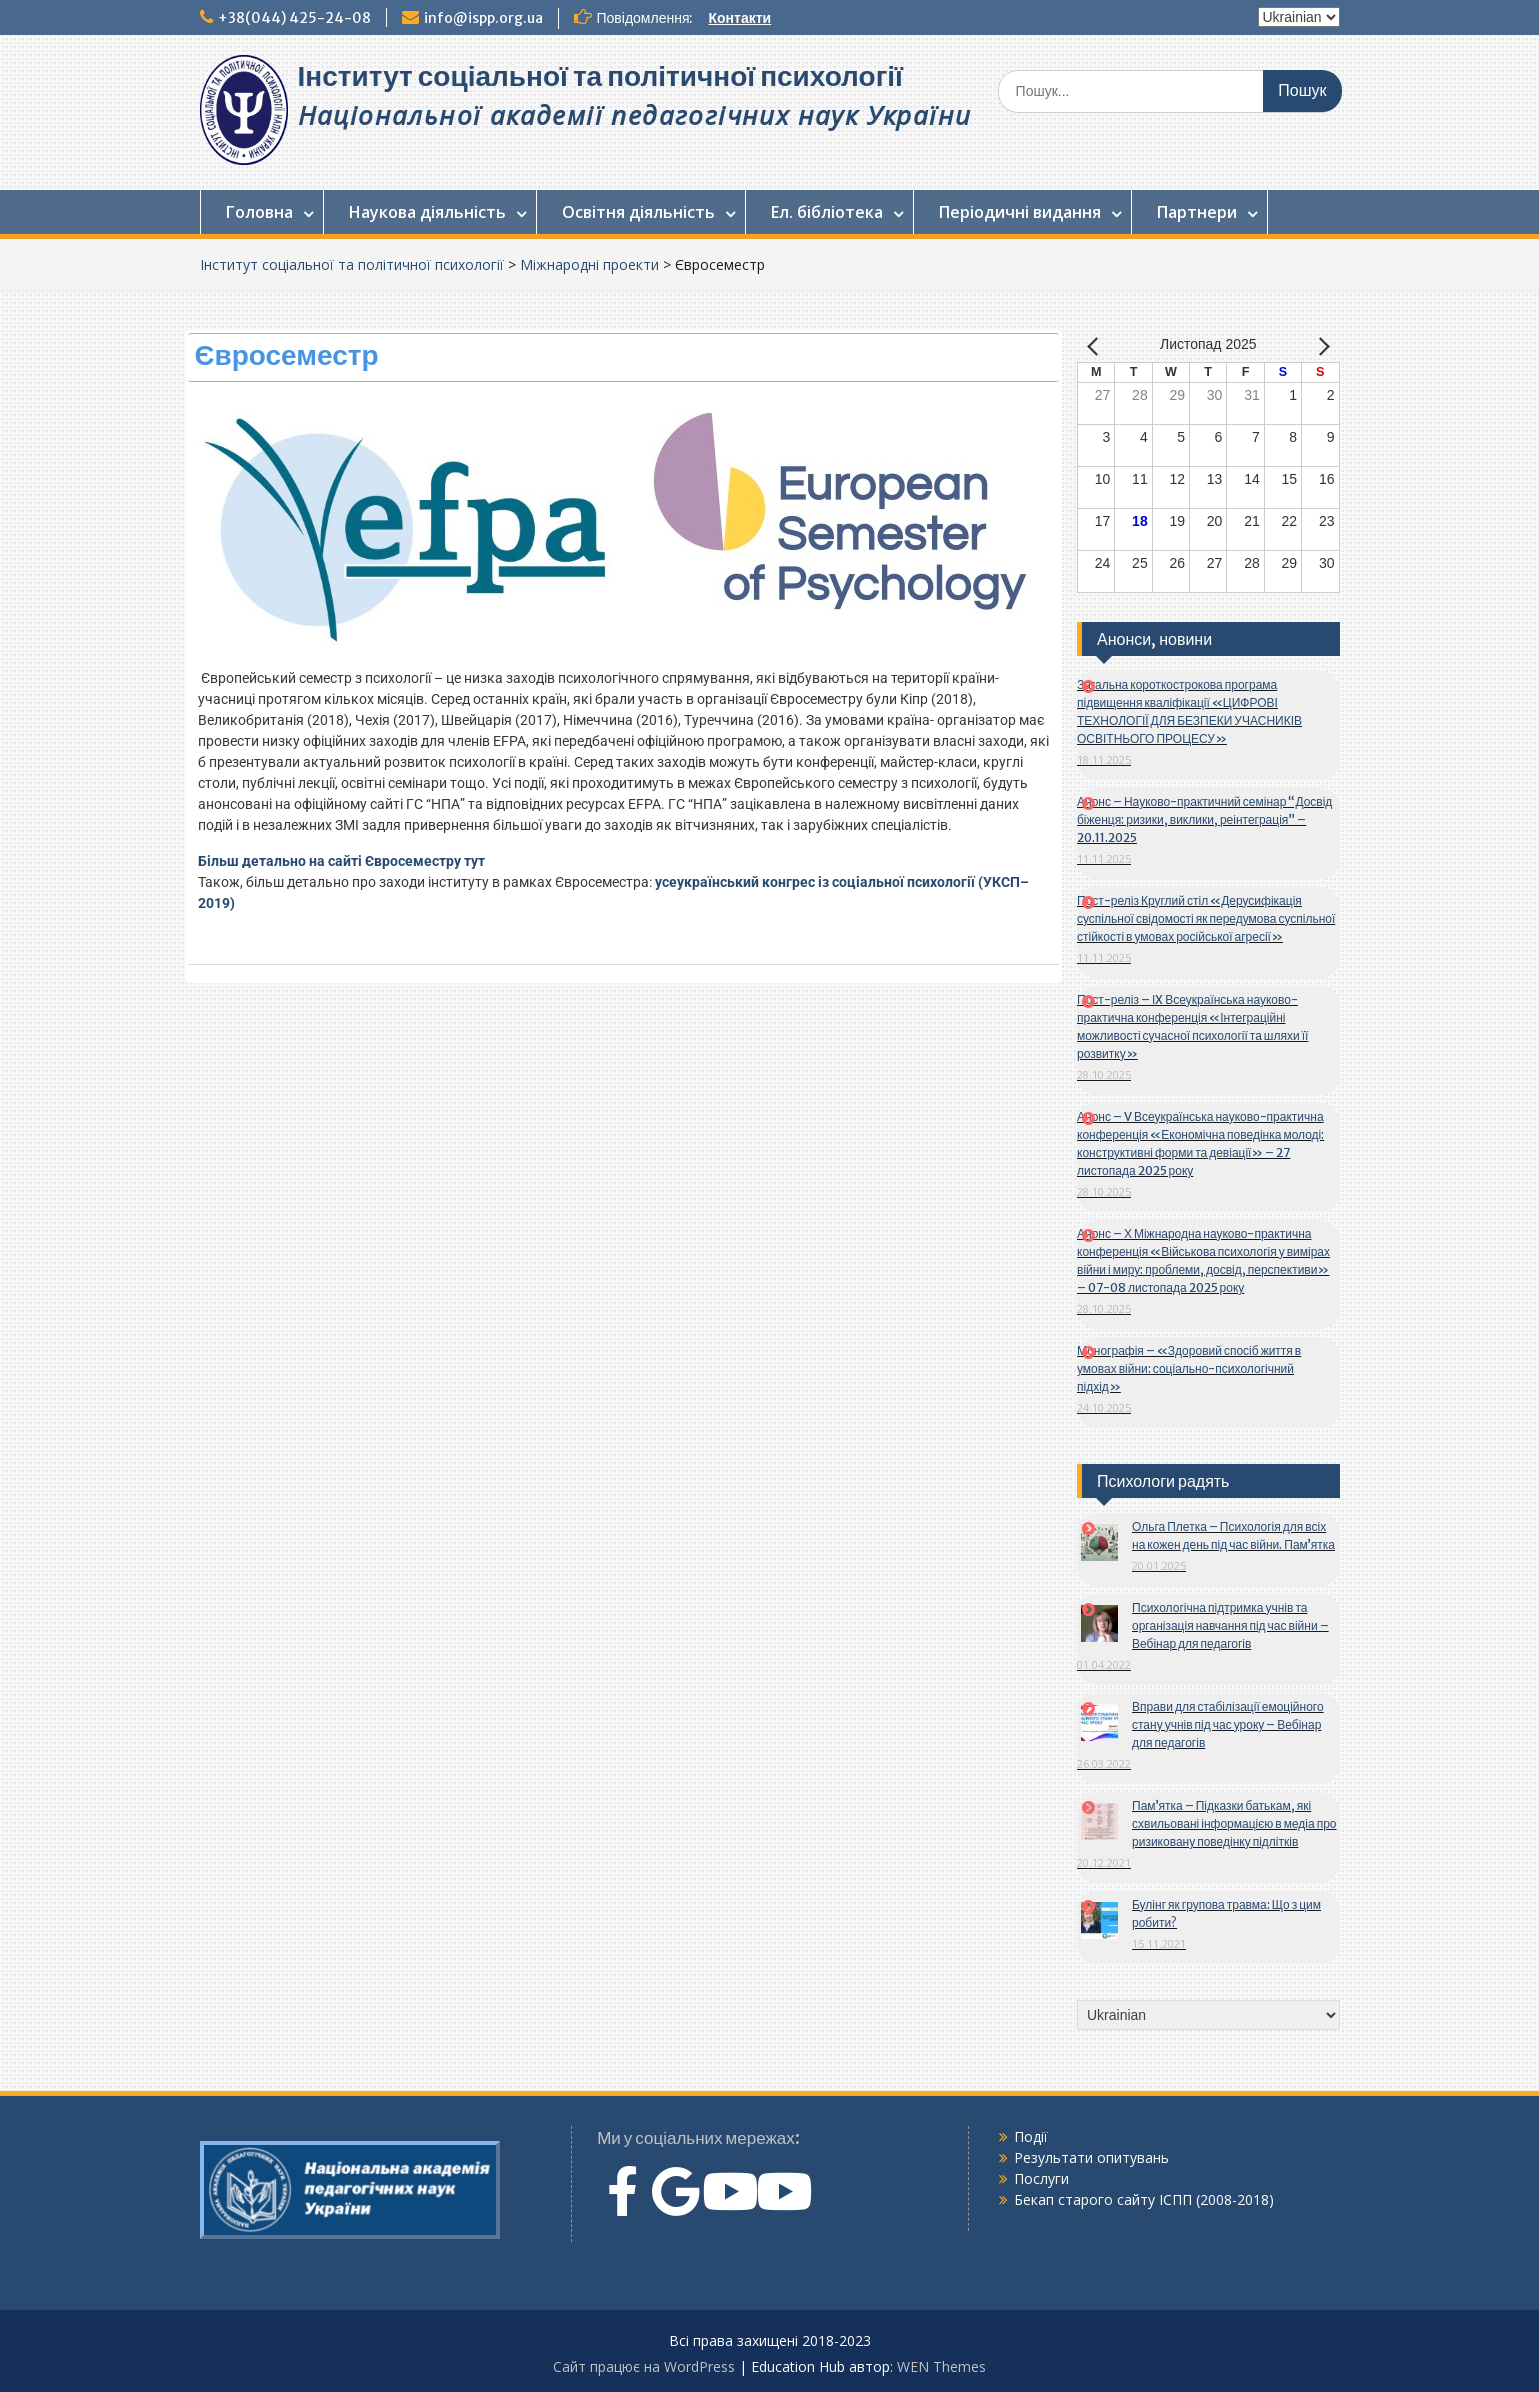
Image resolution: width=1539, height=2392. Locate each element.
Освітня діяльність (638, 212)
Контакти (739, 18)
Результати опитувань (1091, 2157)
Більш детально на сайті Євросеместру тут (341, 861)
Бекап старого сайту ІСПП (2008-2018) (1144, 2199)
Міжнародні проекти (589, 264)
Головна (259, 212)
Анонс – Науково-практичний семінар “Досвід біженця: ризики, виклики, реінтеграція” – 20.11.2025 (1204, 819)
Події (1031, 2136)
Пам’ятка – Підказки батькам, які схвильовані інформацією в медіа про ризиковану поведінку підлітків (1234, 1823)
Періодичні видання (1020, 212)
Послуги (1041, 2178)
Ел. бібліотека (827, 212)
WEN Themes (941, 2366)
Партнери (1197, 212)
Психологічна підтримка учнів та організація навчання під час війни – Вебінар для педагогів (1230, 1625)
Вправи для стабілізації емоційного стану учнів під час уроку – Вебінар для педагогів (1228, 1724)
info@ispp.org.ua (483, 18)
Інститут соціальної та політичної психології (600, 76)
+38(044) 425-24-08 (294, 18)
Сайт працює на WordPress (644, 2366)
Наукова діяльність (427, 212)
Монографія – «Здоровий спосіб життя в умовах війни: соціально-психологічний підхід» (1189, 1368)
